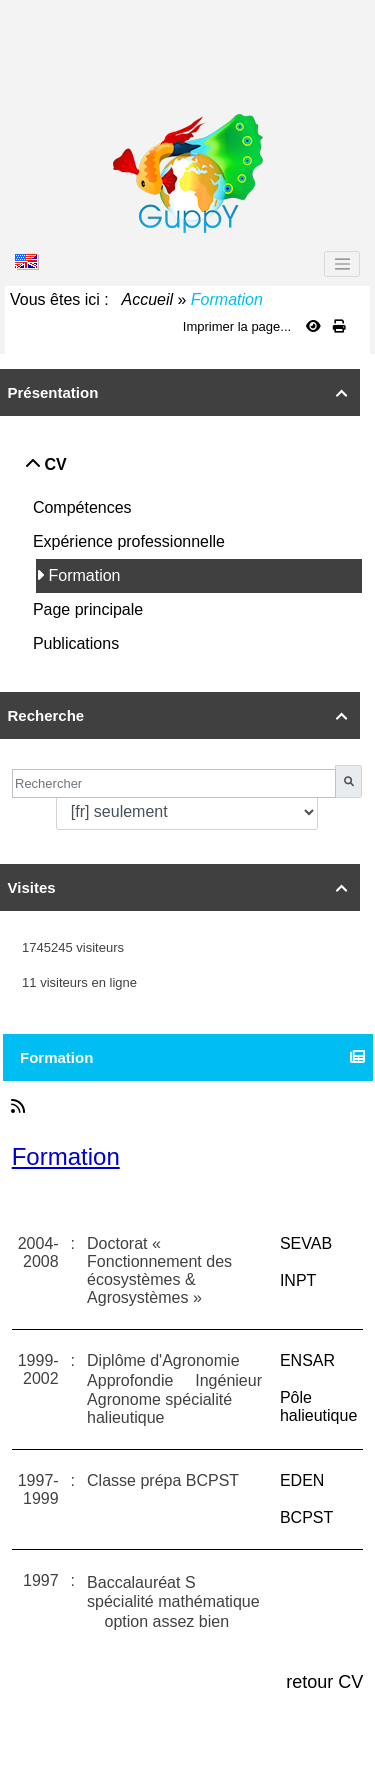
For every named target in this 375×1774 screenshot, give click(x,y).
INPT (298, 1280)
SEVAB (306, 1243)
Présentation (180, 392)
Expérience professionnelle (131, 541)
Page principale (90, 609)
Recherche (180, 715)
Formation (86, 575)
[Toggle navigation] (342, 264)
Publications (78, 643)
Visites (180, 887)
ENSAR (307, 1360)
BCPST (306, 1517)
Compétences (84, 507)
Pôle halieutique (318, 1406)
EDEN (302, 1480)
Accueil (148, 299)
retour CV (324, 1682)
